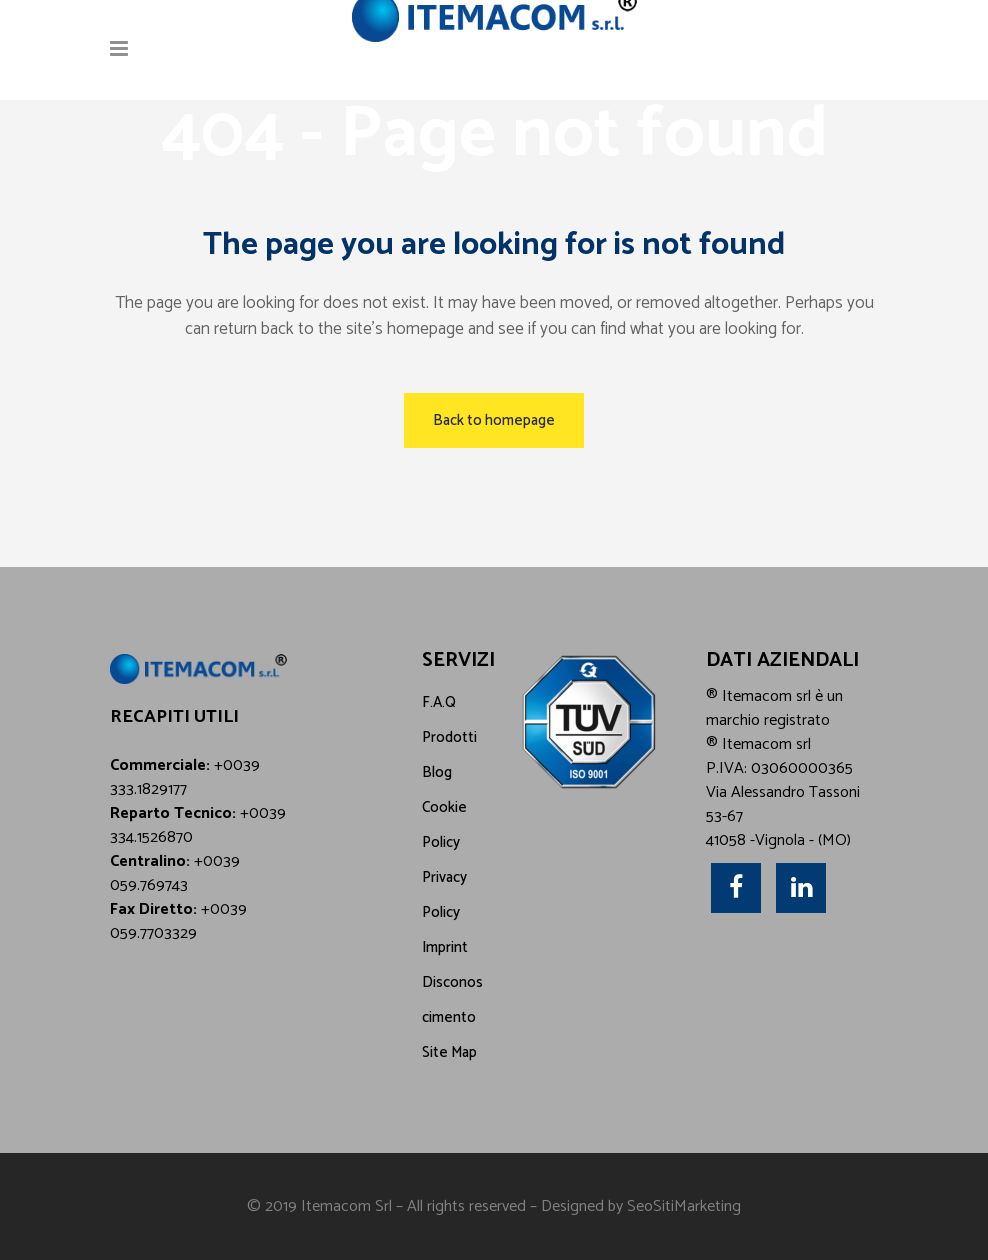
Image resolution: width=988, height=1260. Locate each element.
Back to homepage (494, 420)
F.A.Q (439, 702)
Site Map (449, 1052)
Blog (437, 772)
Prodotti (449, 737)
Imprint (445, 947)
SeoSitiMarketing (684, 1206)
